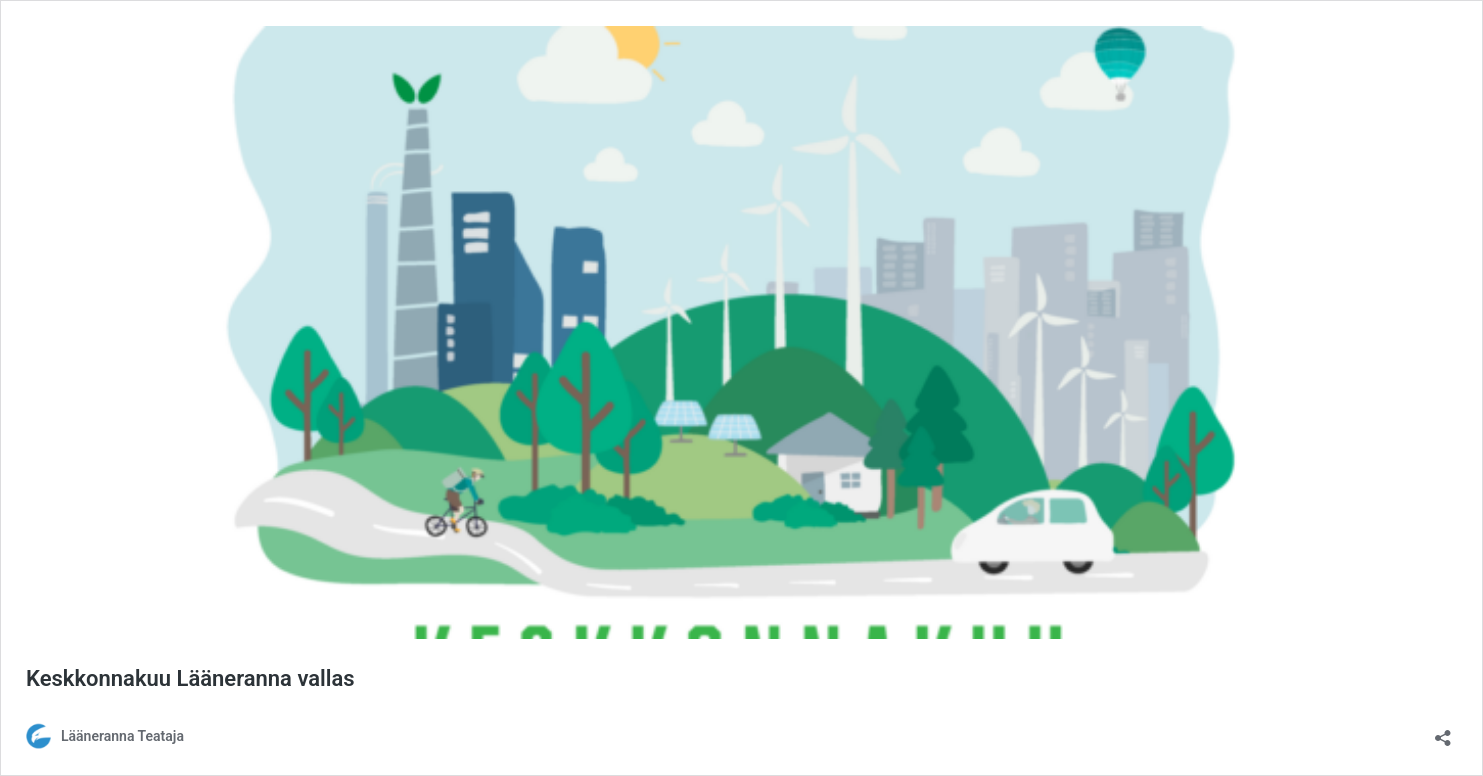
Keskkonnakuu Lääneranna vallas (190, 678)
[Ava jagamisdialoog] (1443, 731)
